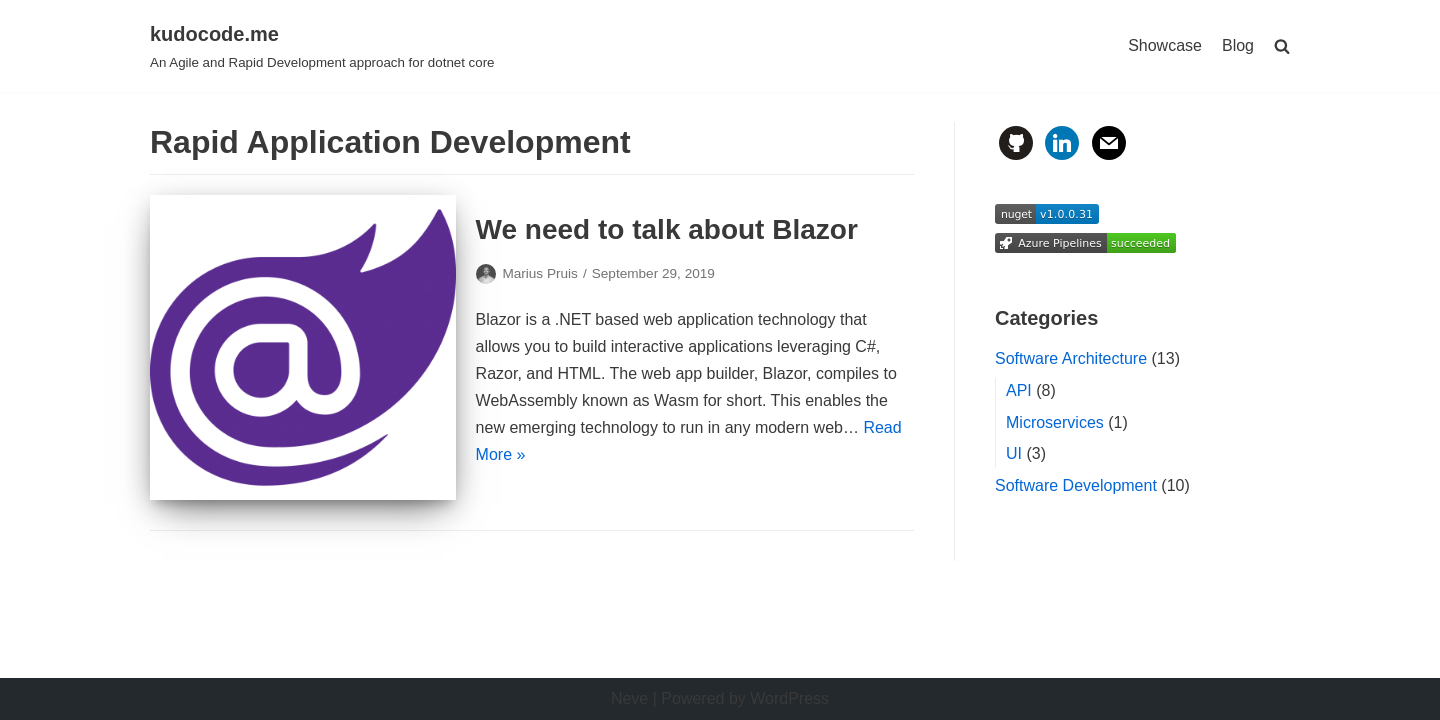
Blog (1238, 45)
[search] (1282, 46)
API (1019, 390)
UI (1014, 453)
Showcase (1165, 45)
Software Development (1076, 485)
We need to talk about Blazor (667, 229)
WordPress (789, 698)
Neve (629, 698)
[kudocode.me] (322, 46)
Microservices (1055, 422)
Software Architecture (1071, 358)
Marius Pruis (540, 273)
